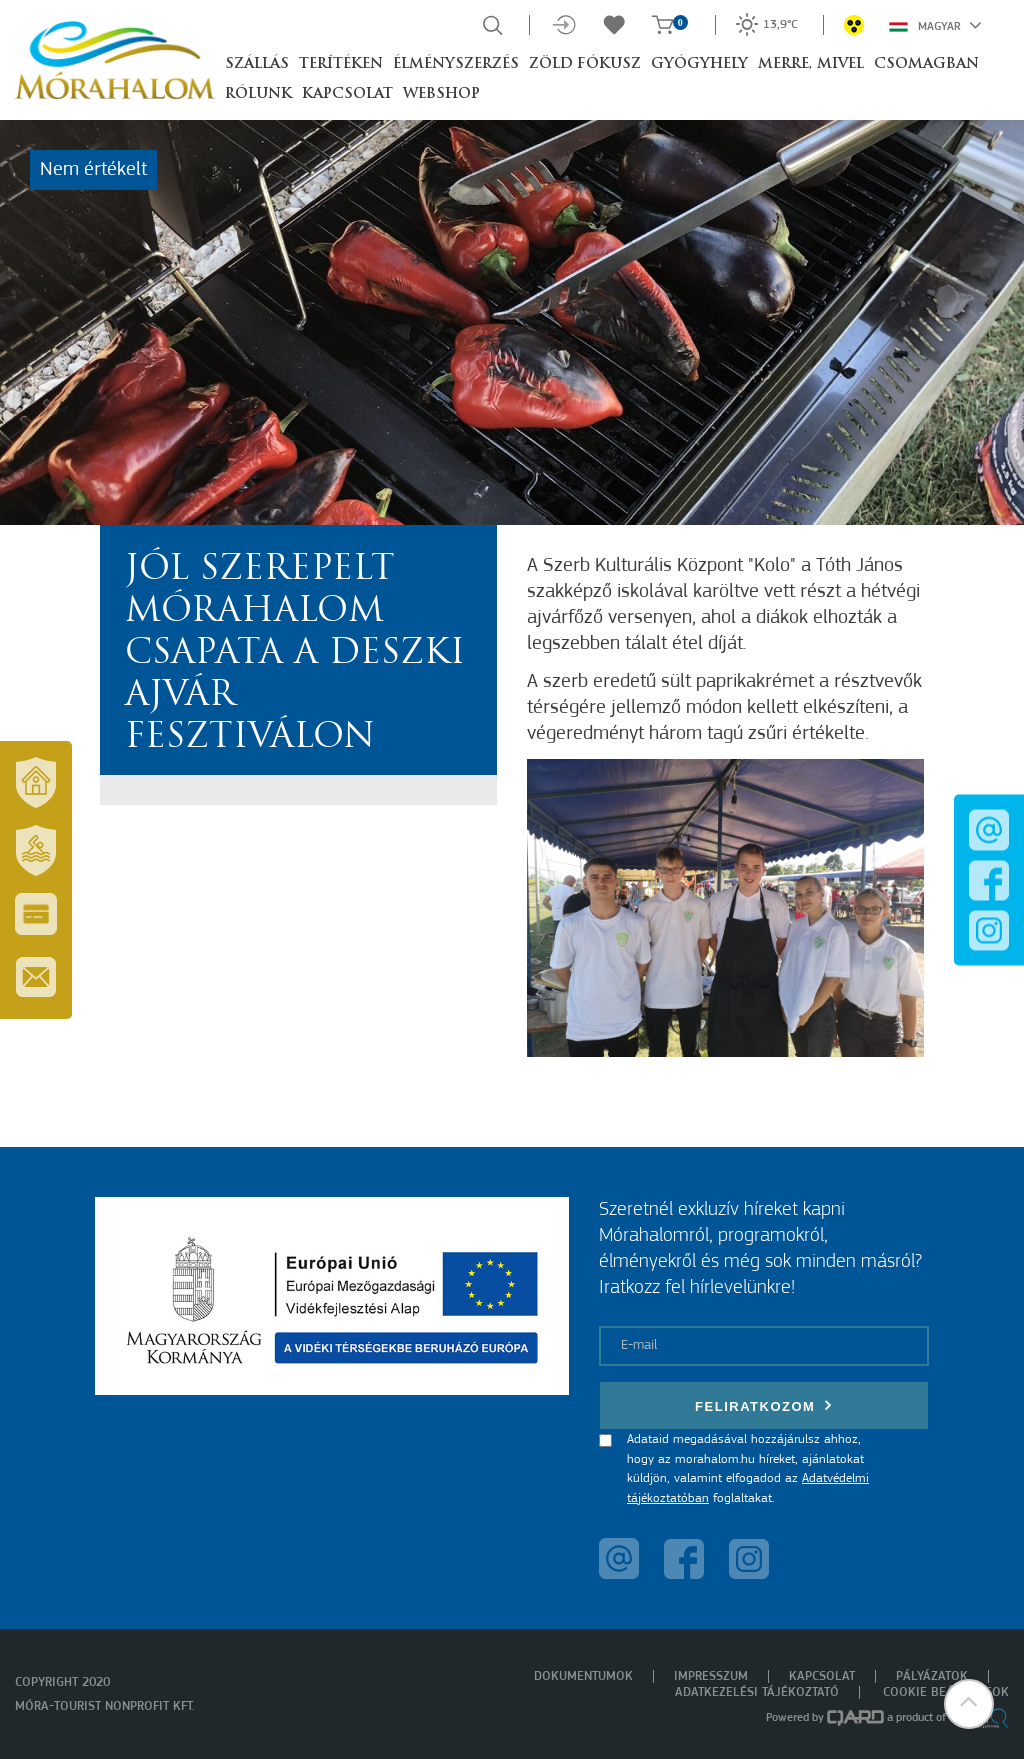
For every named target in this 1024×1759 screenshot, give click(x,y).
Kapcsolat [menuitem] (822, 1676)
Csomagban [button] (926, 64)
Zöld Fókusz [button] (585, 64)
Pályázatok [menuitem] (932, 1676)
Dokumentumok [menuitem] (583, 1676)
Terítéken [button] (341, 64)
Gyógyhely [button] (699, 64)
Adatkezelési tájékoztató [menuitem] (757, 1692)
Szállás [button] (257, 64)
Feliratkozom (764, 1405)
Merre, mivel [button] (811, 64)
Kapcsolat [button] (347, 94)
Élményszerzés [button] (456, 64)
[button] (969, 1704)
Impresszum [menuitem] (711, 1676)
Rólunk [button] (258, 94)
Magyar (935, 25)
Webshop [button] (441, 94)
